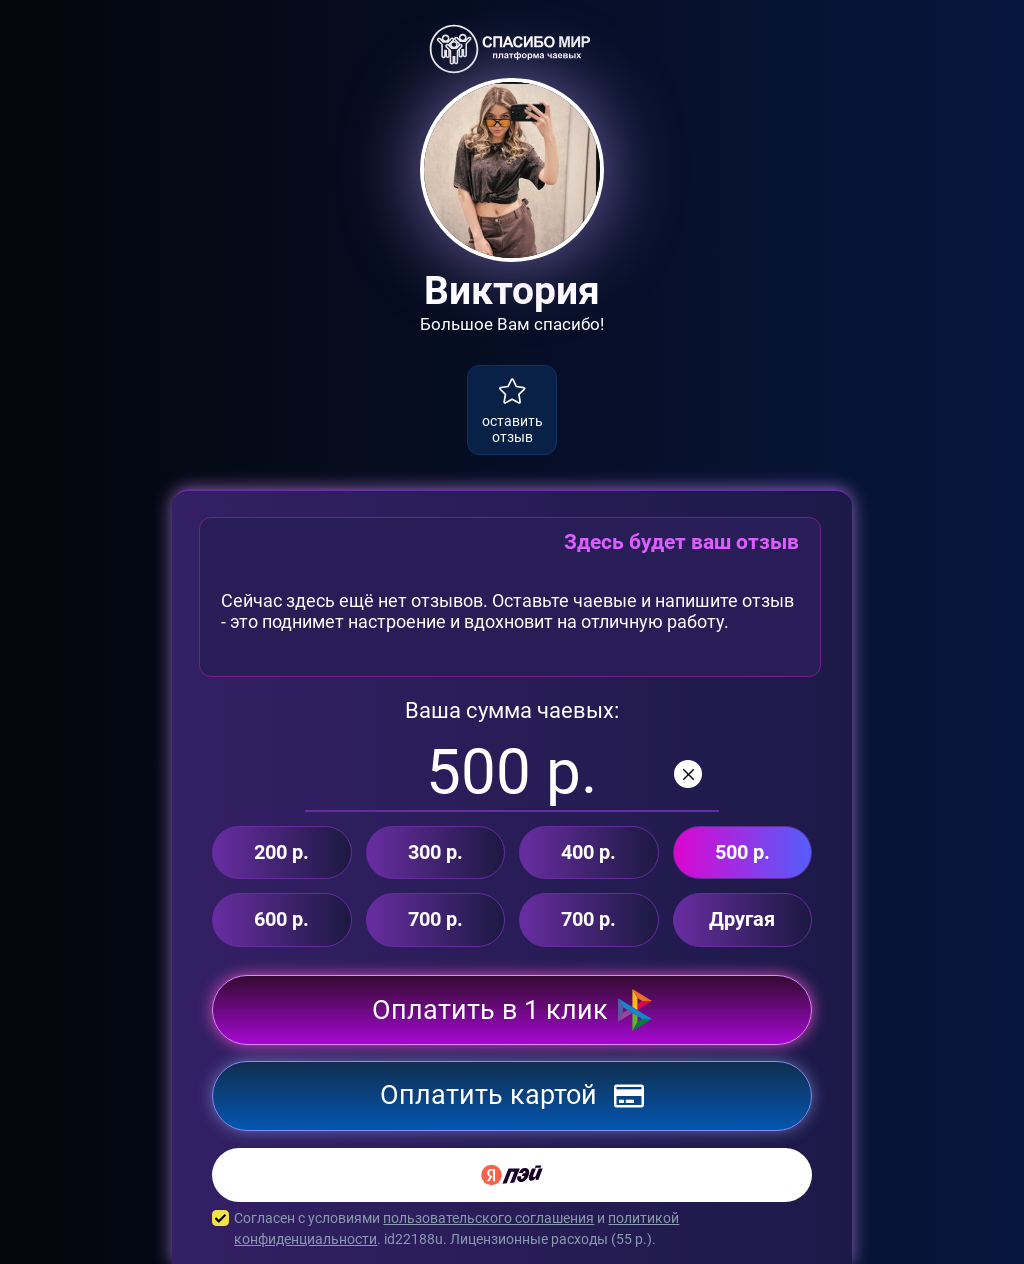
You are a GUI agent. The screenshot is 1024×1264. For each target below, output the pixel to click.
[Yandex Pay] (512, 1175)
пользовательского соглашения (488, 1218)
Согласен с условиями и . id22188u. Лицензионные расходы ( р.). (512, 1229)
